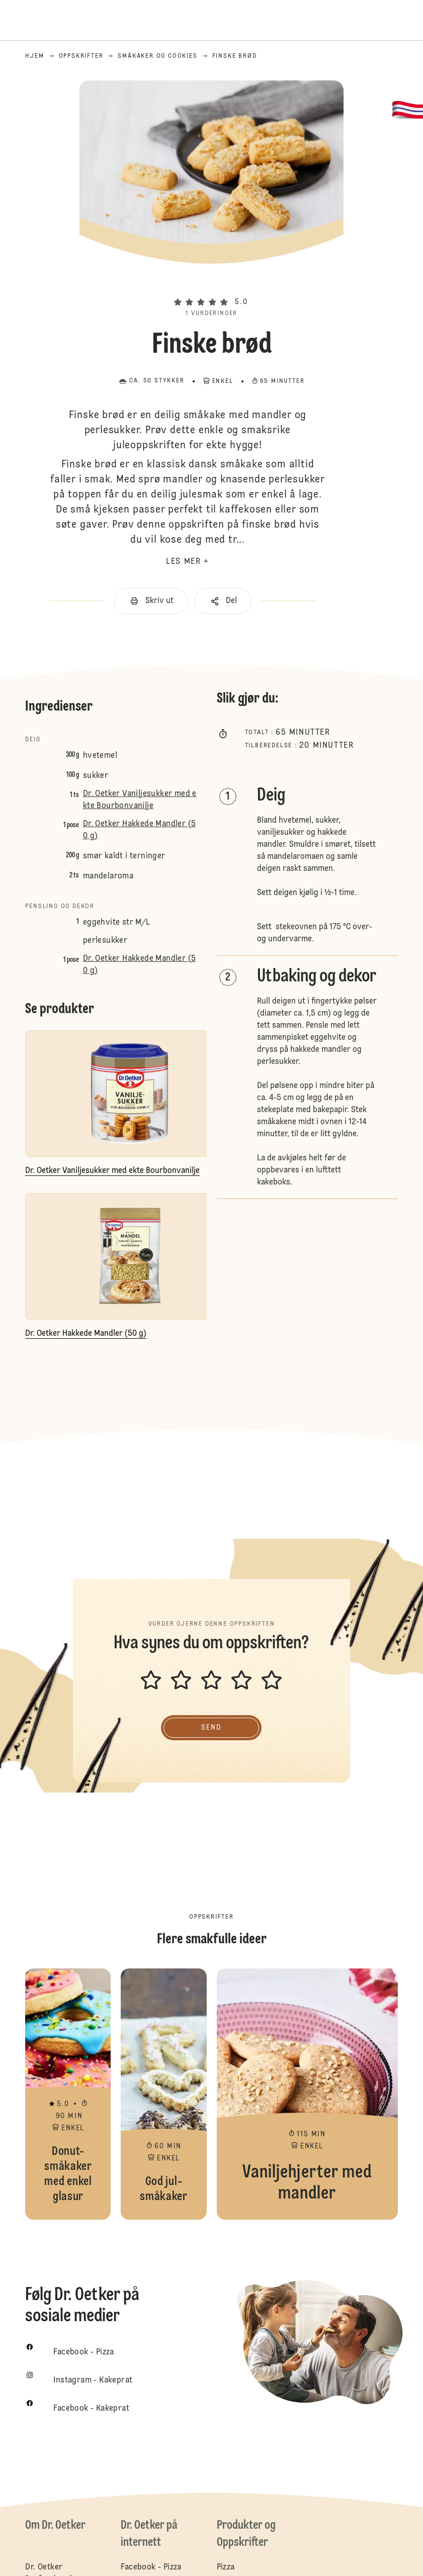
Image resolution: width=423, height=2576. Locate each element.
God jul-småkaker (163, 2094)
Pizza (226, 2567)
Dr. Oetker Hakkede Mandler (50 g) (139, 830)
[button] (211, 285)
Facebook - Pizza (151, 2567)
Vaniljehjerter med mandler (307, 2094)
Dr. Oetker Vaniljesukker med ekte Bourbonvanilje (140, 800)
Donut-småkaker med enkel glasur (68, 2094)
